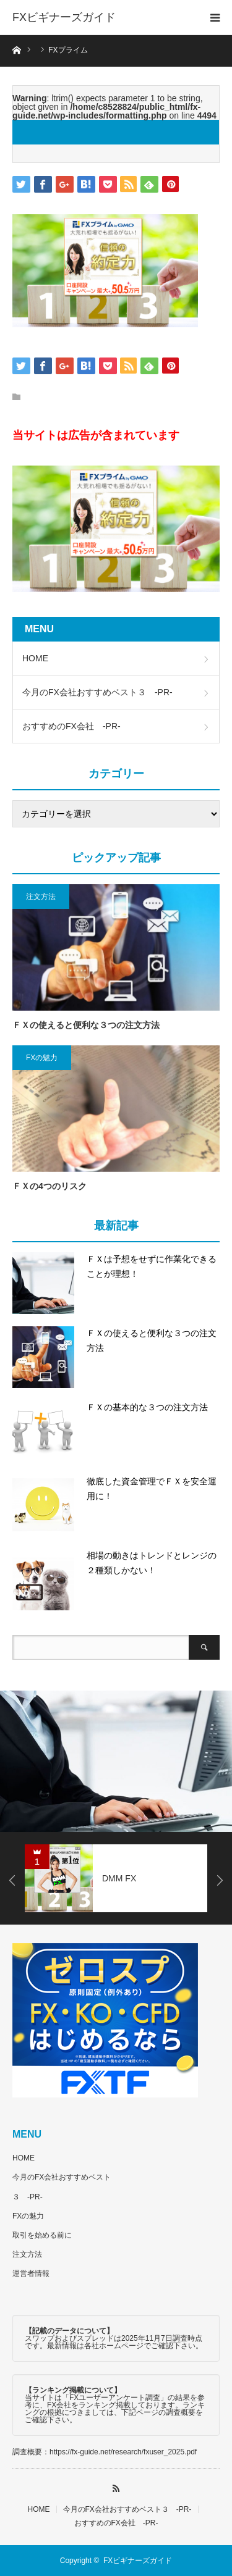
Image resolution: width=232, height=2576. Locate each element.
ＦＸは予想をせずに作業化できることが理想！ (152, 1266)
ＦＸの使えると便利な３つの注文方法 (86, 1025)
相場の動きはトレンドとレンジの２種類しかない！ (152, 1562)
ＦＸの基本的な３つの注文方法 (147, 1407)
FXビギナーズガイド (64, 17)
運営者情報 (30, 2273)
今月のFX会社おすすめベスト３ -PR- (97, 692)
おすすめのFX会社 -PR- (71, 726)
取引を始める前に (42, 2235)
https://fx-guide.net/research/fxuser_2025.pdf (123, 2452)
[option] (116, 1761)
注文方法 (41, 896)
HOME (35, 658)
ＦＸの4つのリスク (49, 1186)
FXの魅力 (42, 1057)
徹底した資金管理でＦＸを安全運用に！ (152, 1488)
